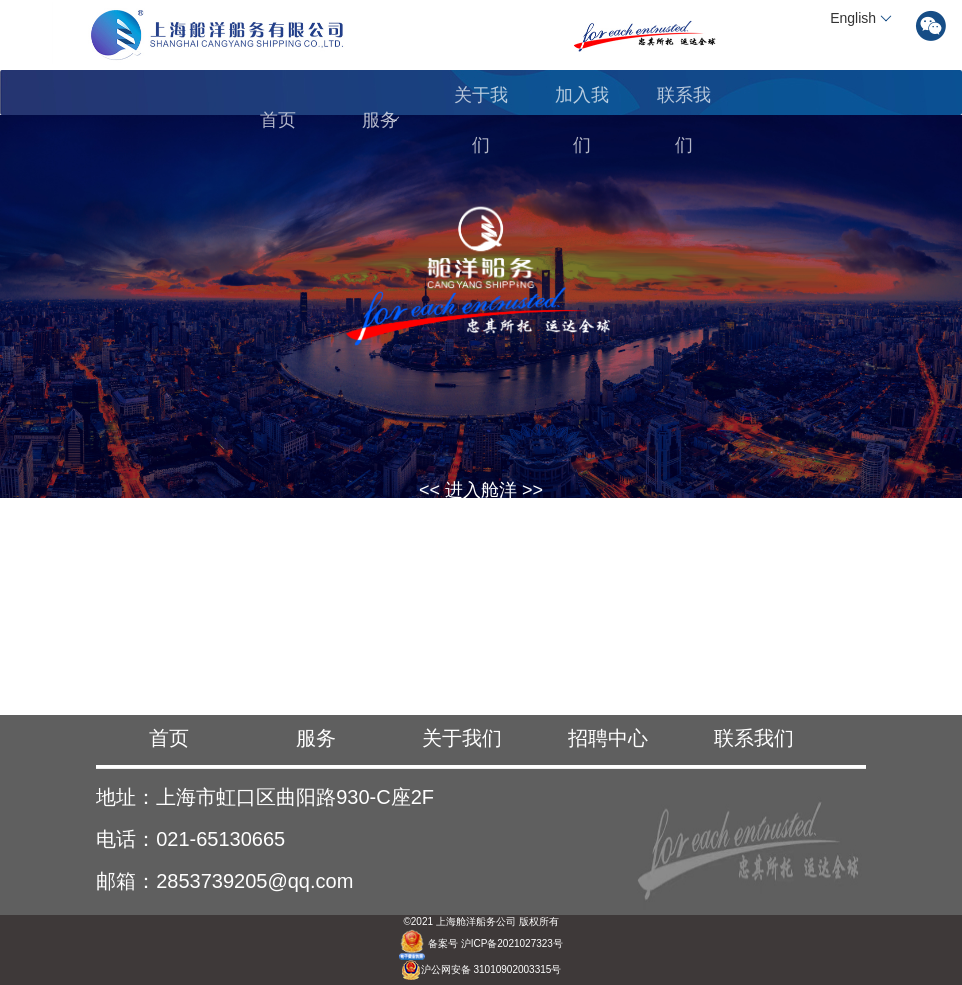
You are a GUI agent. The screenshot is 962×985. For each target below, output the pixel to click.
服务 (381, 120)
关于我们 (481, 120)
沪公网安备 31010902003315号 (481, 969)
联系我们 (684, 120)
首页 (278, 120)
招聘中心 (608, 738)
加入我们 (582, 120)
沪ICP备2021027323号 (512, 943)
